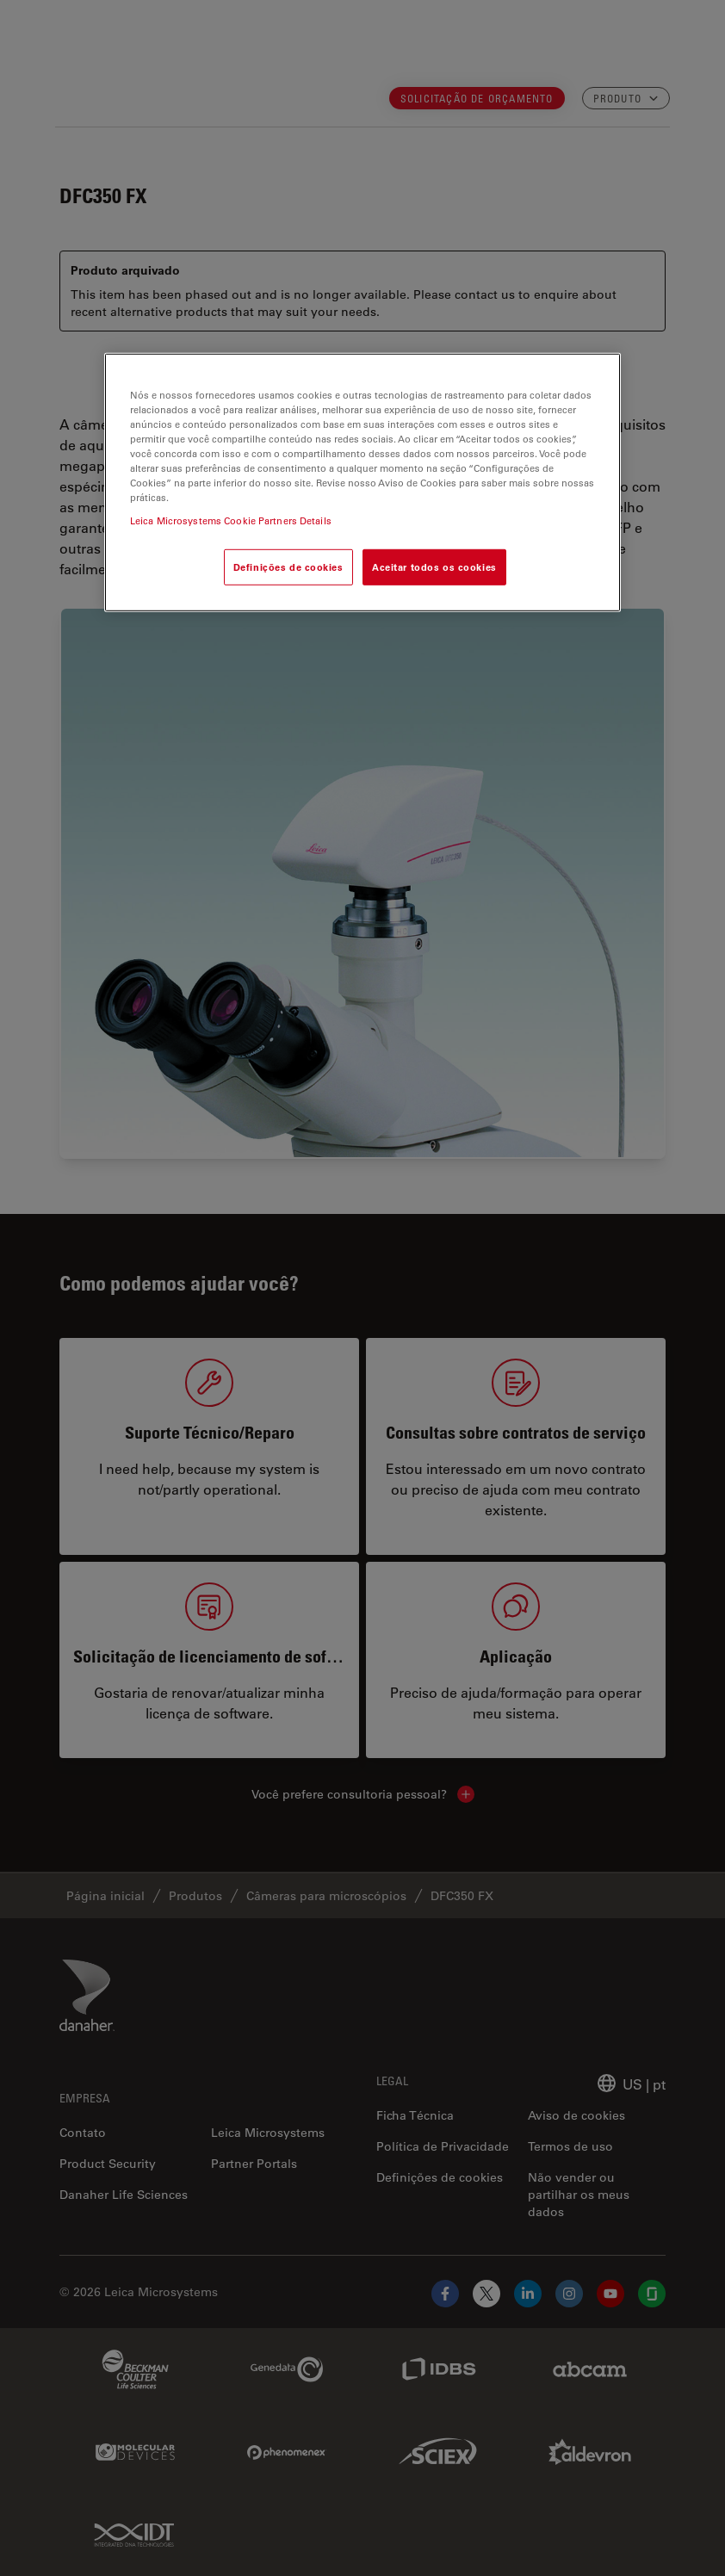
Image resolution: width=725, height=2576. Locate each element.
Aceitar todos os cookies (434, 566)
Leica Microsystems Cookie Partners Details (231, 520)
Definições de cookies (288, 566)
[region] (362, 482)
